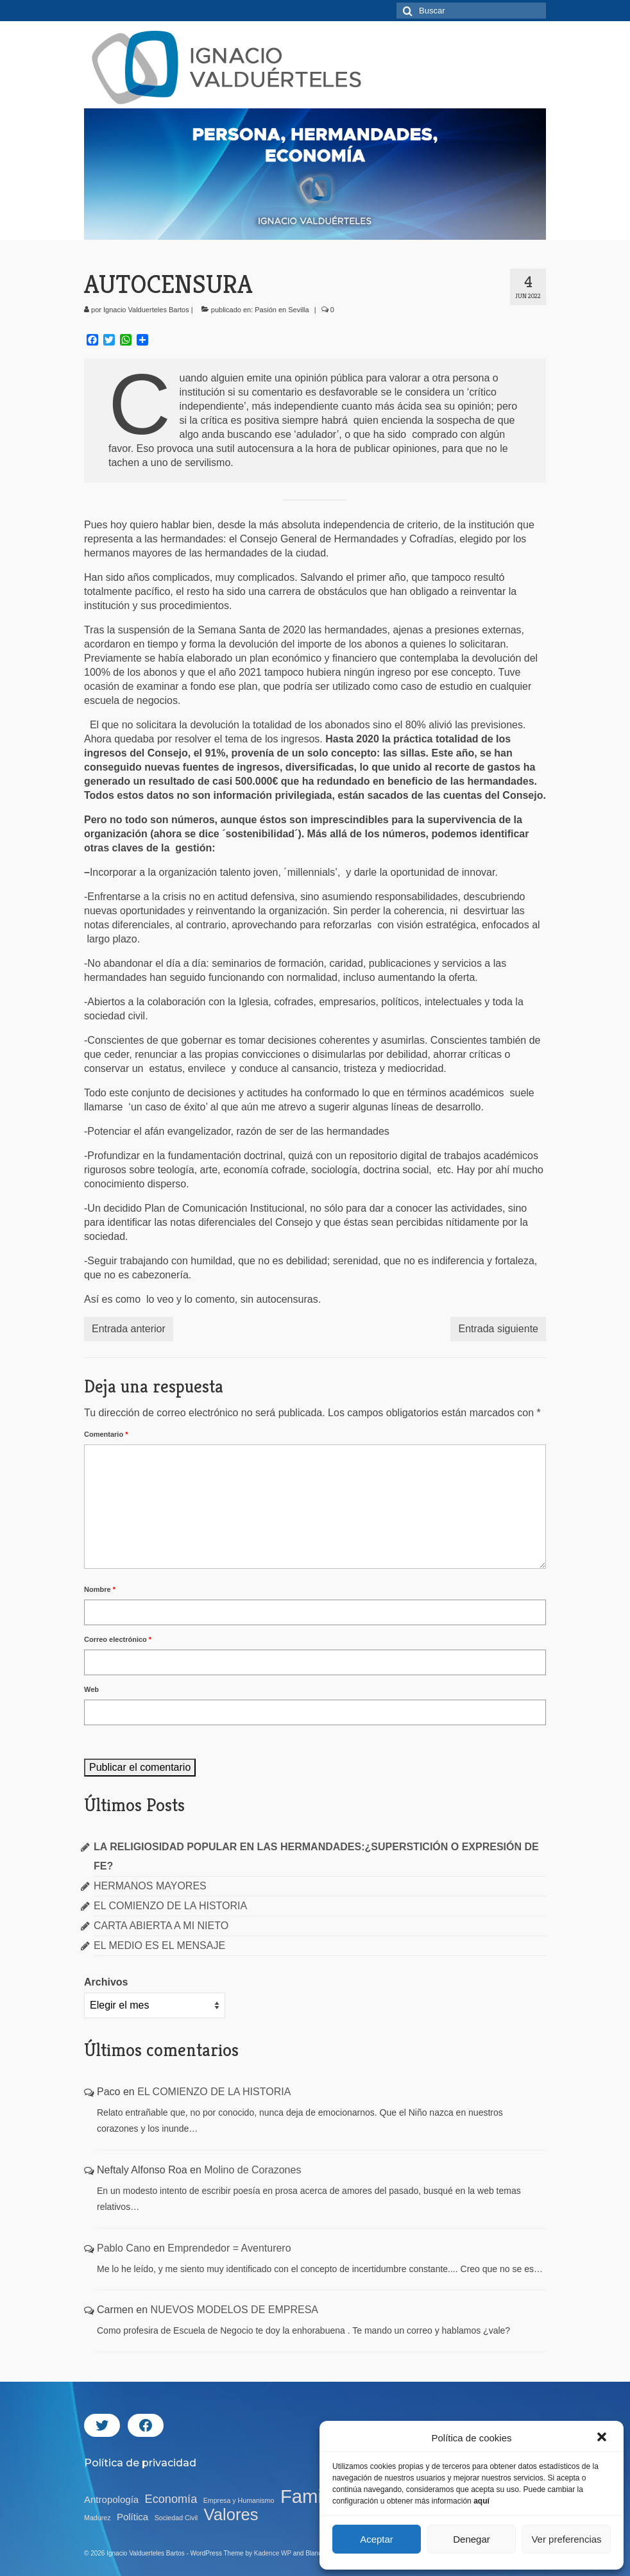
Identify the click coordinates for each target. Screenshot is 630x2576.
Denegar (471, 2539)
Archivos (106, 1982)
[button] (603, 2438)
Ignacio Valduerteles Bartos (146, 310)
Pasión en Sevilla (282, 310)
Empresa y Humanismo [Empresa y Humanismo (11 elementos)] (239, 2500)
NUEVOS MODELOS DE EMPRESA (234, 2309)
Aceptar (376, 2539)
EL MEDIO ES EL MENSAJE (159, 1945)
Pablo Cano (124, 2248)
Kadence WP (272, 2553)
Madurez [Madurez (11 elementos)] (97, 2518)
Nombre (99, 1589)
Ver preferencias (566, 2539)
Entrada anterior (129, 1328)
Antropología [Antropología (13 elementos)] (111, 2499)
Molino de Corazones (252, 2169)
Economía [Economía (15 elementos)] (171, 2499)
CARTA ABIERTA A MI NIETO (161, 1925)
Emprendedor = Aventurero (229, 2248)
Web (91, 1689)
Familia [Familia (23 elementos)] (310, 2496)
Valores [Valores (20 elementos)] (231, 2514)
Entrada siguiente (498, 1328)
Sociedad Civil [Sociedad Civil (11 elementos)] (176, 2518)
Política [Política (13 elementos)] (132, 2516)
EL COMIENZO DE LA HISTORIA (170, 1905)
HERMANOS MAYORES (150, 1885)
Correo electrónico (117, 1639)
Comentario (106, 1434)
